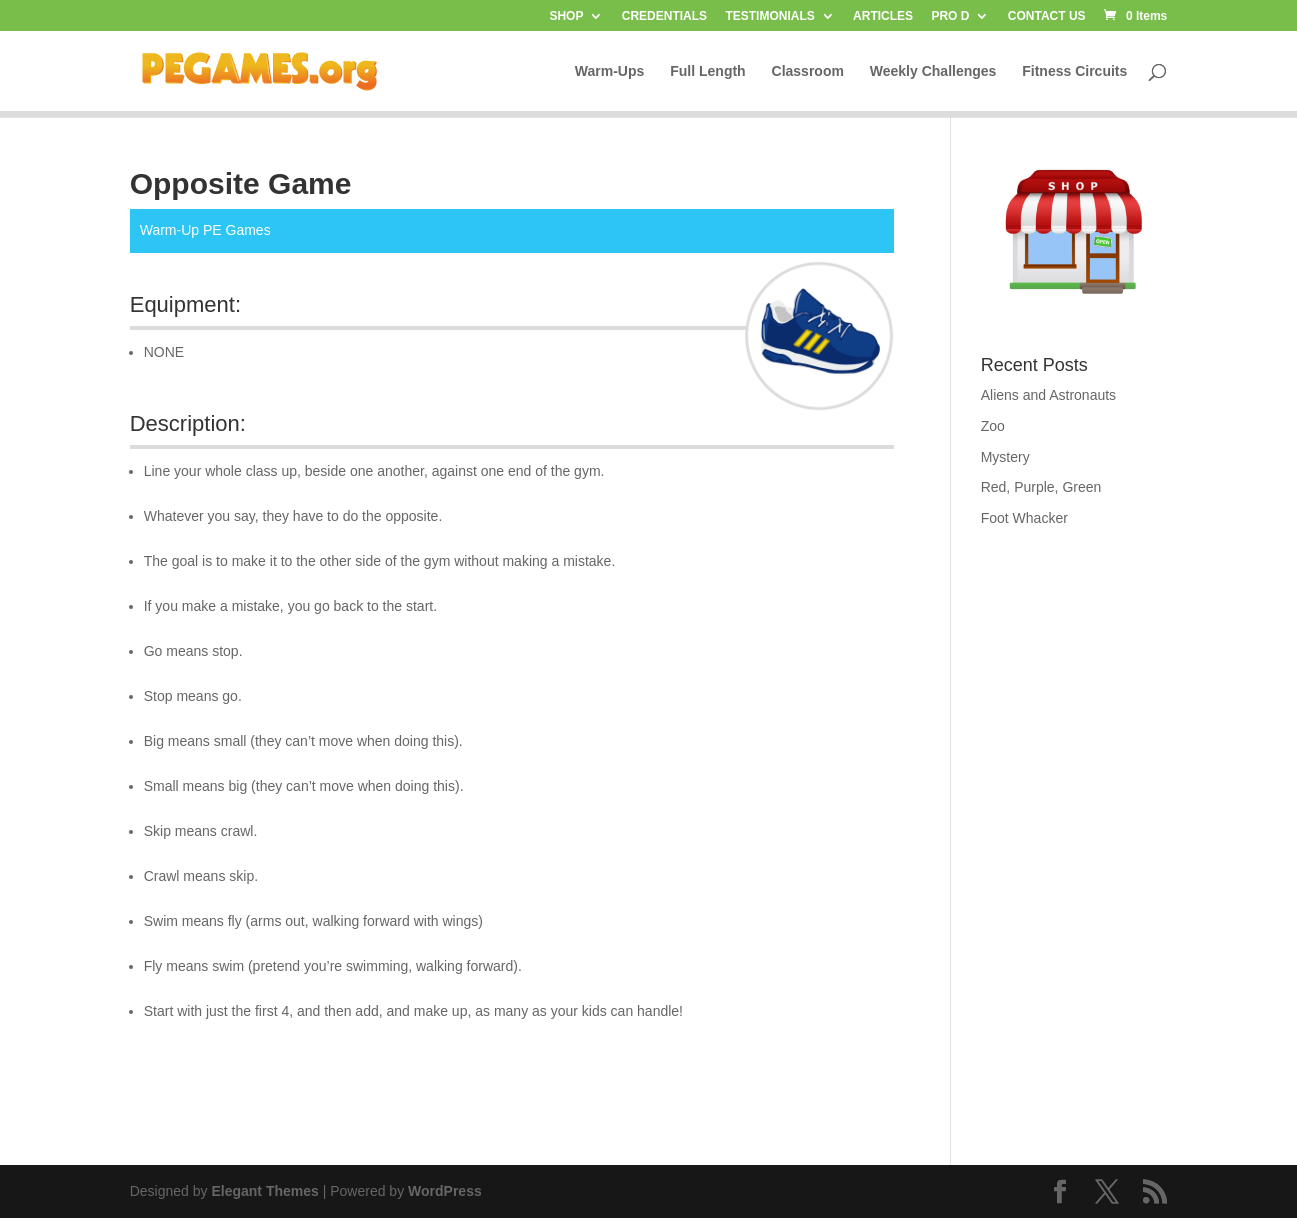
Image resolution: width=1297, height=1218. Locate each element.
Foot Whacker (1024, 518)
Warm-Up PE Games (205, 230)
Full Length (707, 71)
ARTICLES (883, 16)
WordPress (445, 1191)
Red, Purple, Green (1041, 487)
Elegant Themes (264, 1191)
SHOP (566, 16)
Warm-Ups (610, 71)
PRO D (950, 16)
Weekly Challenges (933, 71)
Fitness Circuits (1074, 71)
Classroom (808, 71)
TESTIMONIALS (769, 16)
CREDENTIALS (664, 16)
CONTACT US (1047, 16)
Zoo (993, 426)
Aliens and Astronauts (1048, 395)
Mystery (1005, 457)
